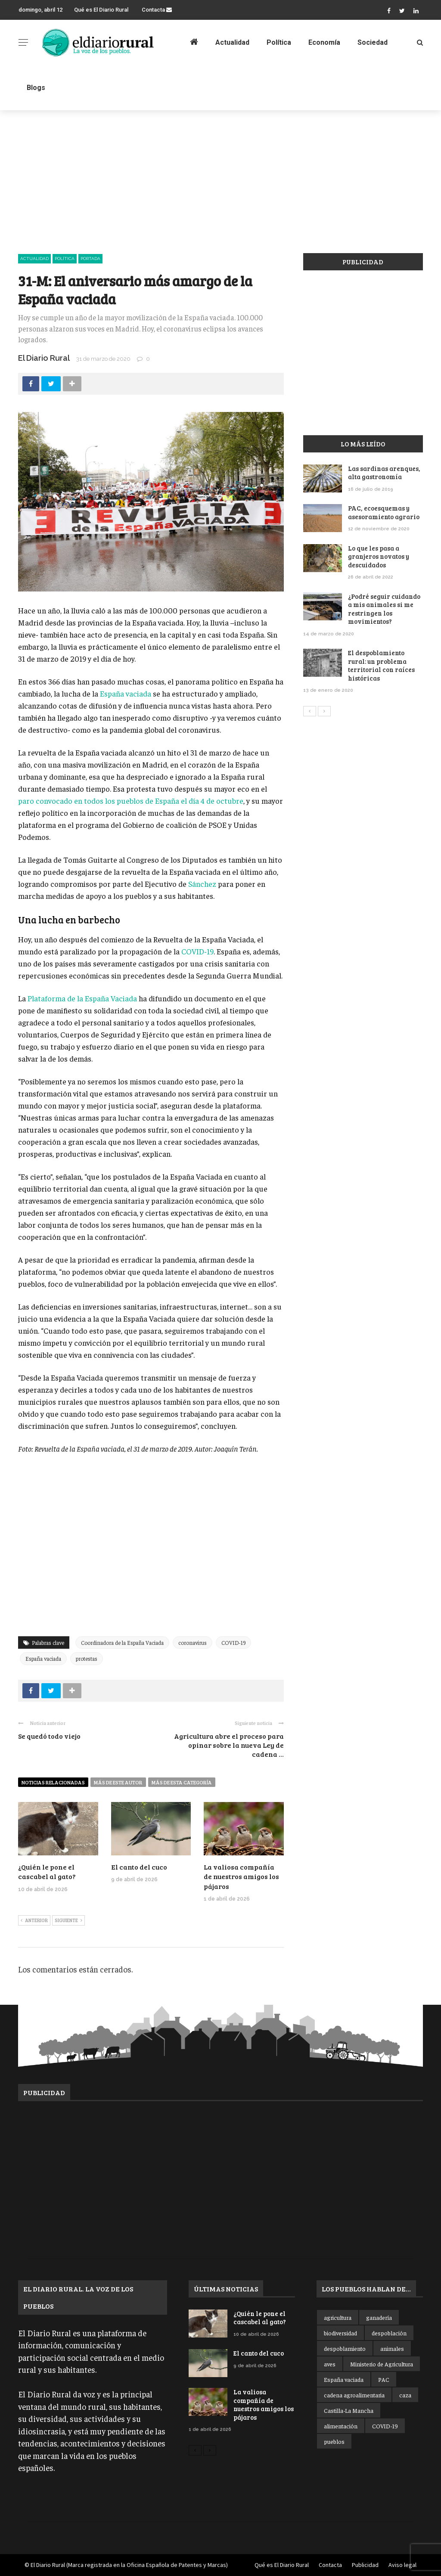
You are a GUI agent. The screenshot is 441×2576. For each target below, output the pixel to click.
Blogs (36, 88)
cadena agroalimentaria (354, 2395)
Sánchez (203, 884)
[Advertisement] (220, 174)
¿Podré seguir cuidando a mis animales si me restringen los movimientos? (384, 609)
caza (405, 2395)
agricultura (337, 2317)
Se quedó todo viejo (49, 1735)
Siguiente (68, 1921)
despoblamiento (345, 2348)
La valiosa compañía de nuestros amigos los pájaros (241, 1876)
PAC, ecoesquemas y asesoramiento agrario (383, 512)
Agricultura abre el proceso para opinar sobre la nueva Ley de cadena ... (229, 1745)
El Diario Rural (44, 357)
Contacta (157, 9)
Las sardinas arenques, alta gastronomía (384, 472)
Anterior (34, 1921)
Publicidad (365, 2565)
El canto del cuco (139, 1866)
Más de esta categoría (182, 1782)
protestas (86, 1658)
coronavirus (192, 1642)
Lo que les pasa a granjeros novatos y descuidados (378, 556)
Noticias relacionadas (53, 1782)
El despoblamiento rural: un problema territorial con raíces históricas (381, 665)
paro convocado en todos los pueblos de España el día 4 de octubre (130, 800)
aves (329, 2364)
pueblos (334, 2441)
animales (392, 2348)
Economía (324, 42)
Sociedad (372, 42)
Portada (90, 258)
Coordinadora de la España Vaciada (122, 1642)
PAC (383, 2379)
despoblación (389, 2333)
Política (279, 42)
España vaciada (125, 693)
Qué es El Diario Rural (101, 9)
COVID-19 (197, 951)
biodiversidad (340, 2333)
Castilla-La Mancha (348, 2410)
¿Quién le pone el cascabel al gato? (47, 1871)
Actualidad (232, 42)
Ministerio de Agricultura (381, 2364)
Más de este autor (118, 1782)
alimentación (340, 2426)
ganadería (379, 2317)
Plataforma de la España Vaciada (82, 998)
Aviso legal (402, 2565)
